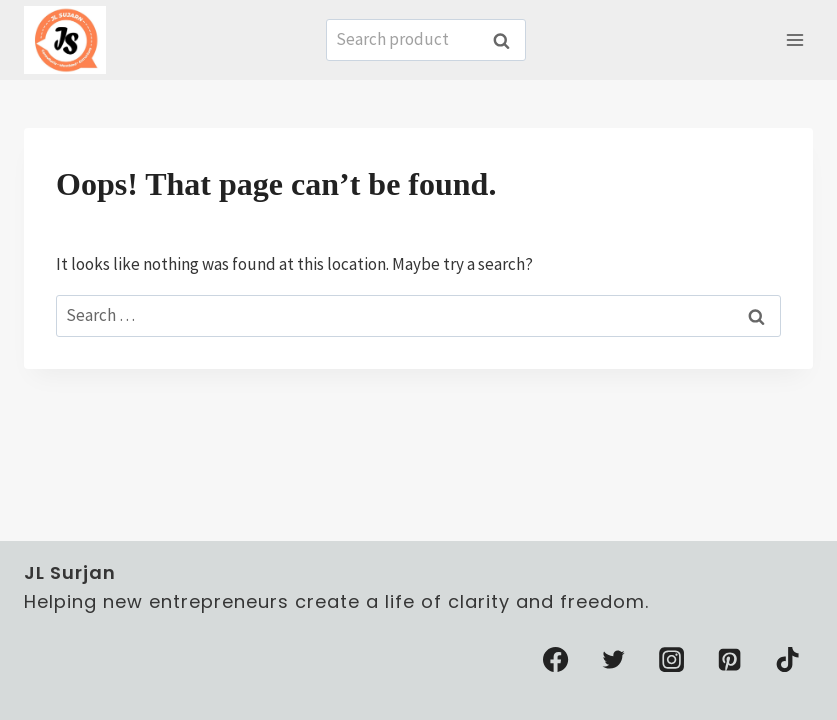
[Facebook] (556, 660)
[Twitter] (614, 660)
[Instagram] (672, 660)
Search (507, 40)
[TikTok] (788, 660)
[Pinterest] (730, 660)
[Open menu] (794, 39)
